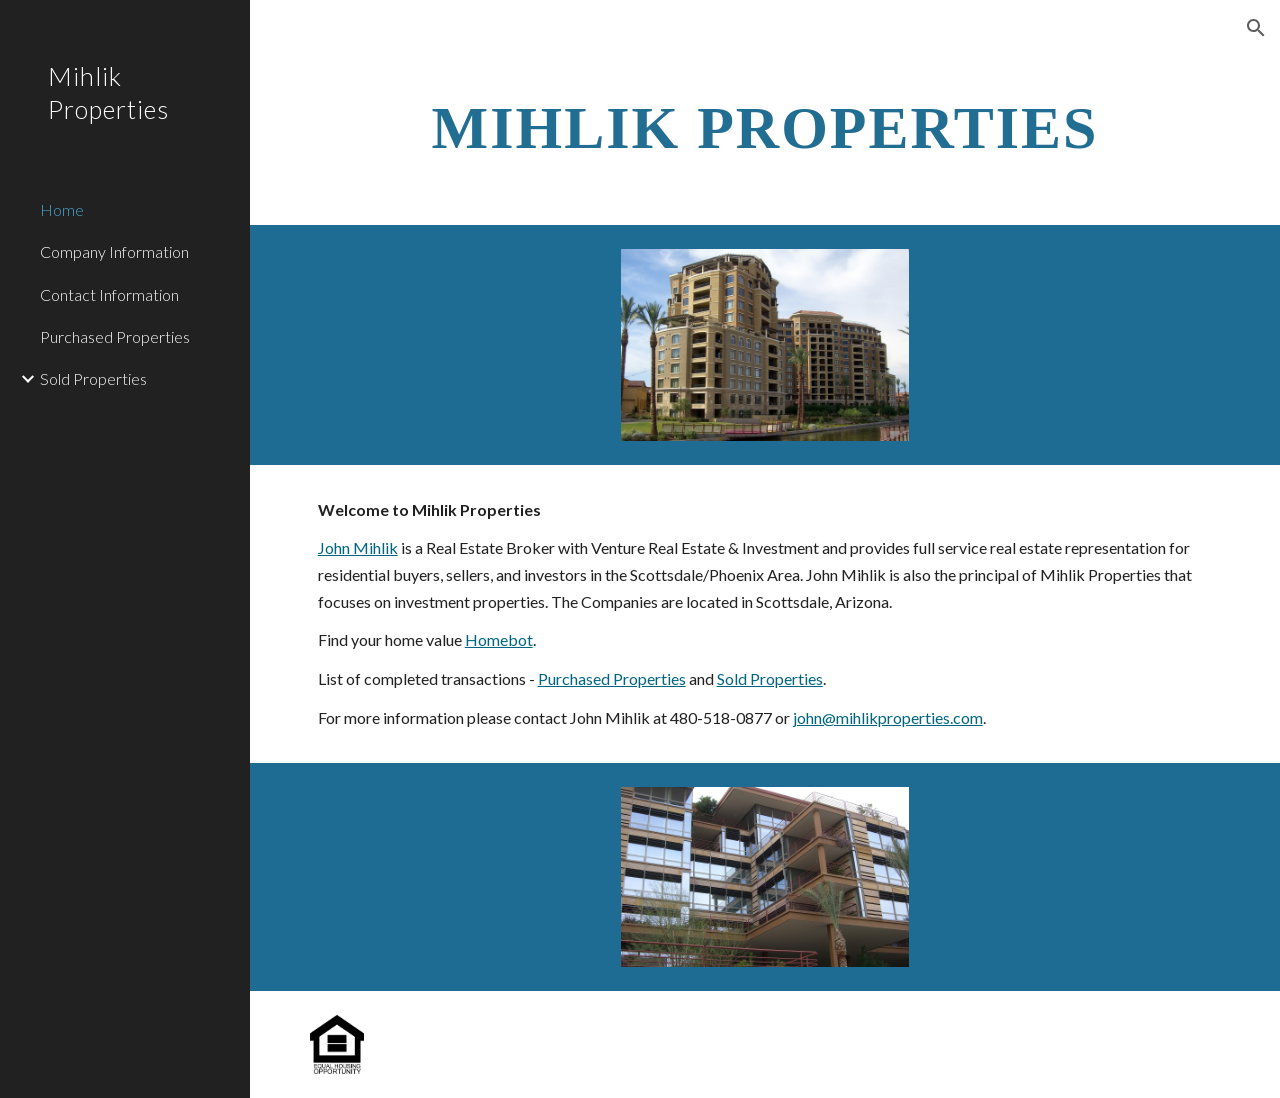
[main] (765, 126)
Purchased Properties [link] (115, 336)
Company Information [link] (114, 251)
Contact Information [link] (109, 294)
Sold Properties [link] (93, 378)
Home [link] (62, 209)
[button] (1256, 28)
